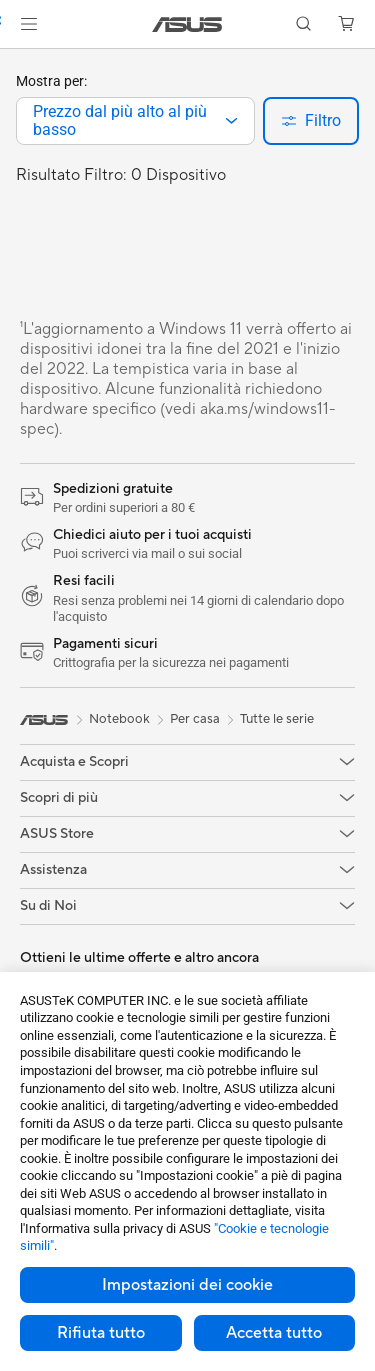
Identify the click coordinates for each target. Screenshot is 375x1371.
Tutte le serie (277, 719)
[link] (187, 24)
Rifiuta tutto (101, 1333)
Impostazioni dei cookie (187, 1285)
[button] (29, 24)
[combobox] (135, 121)
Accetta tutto (274, 1333)
